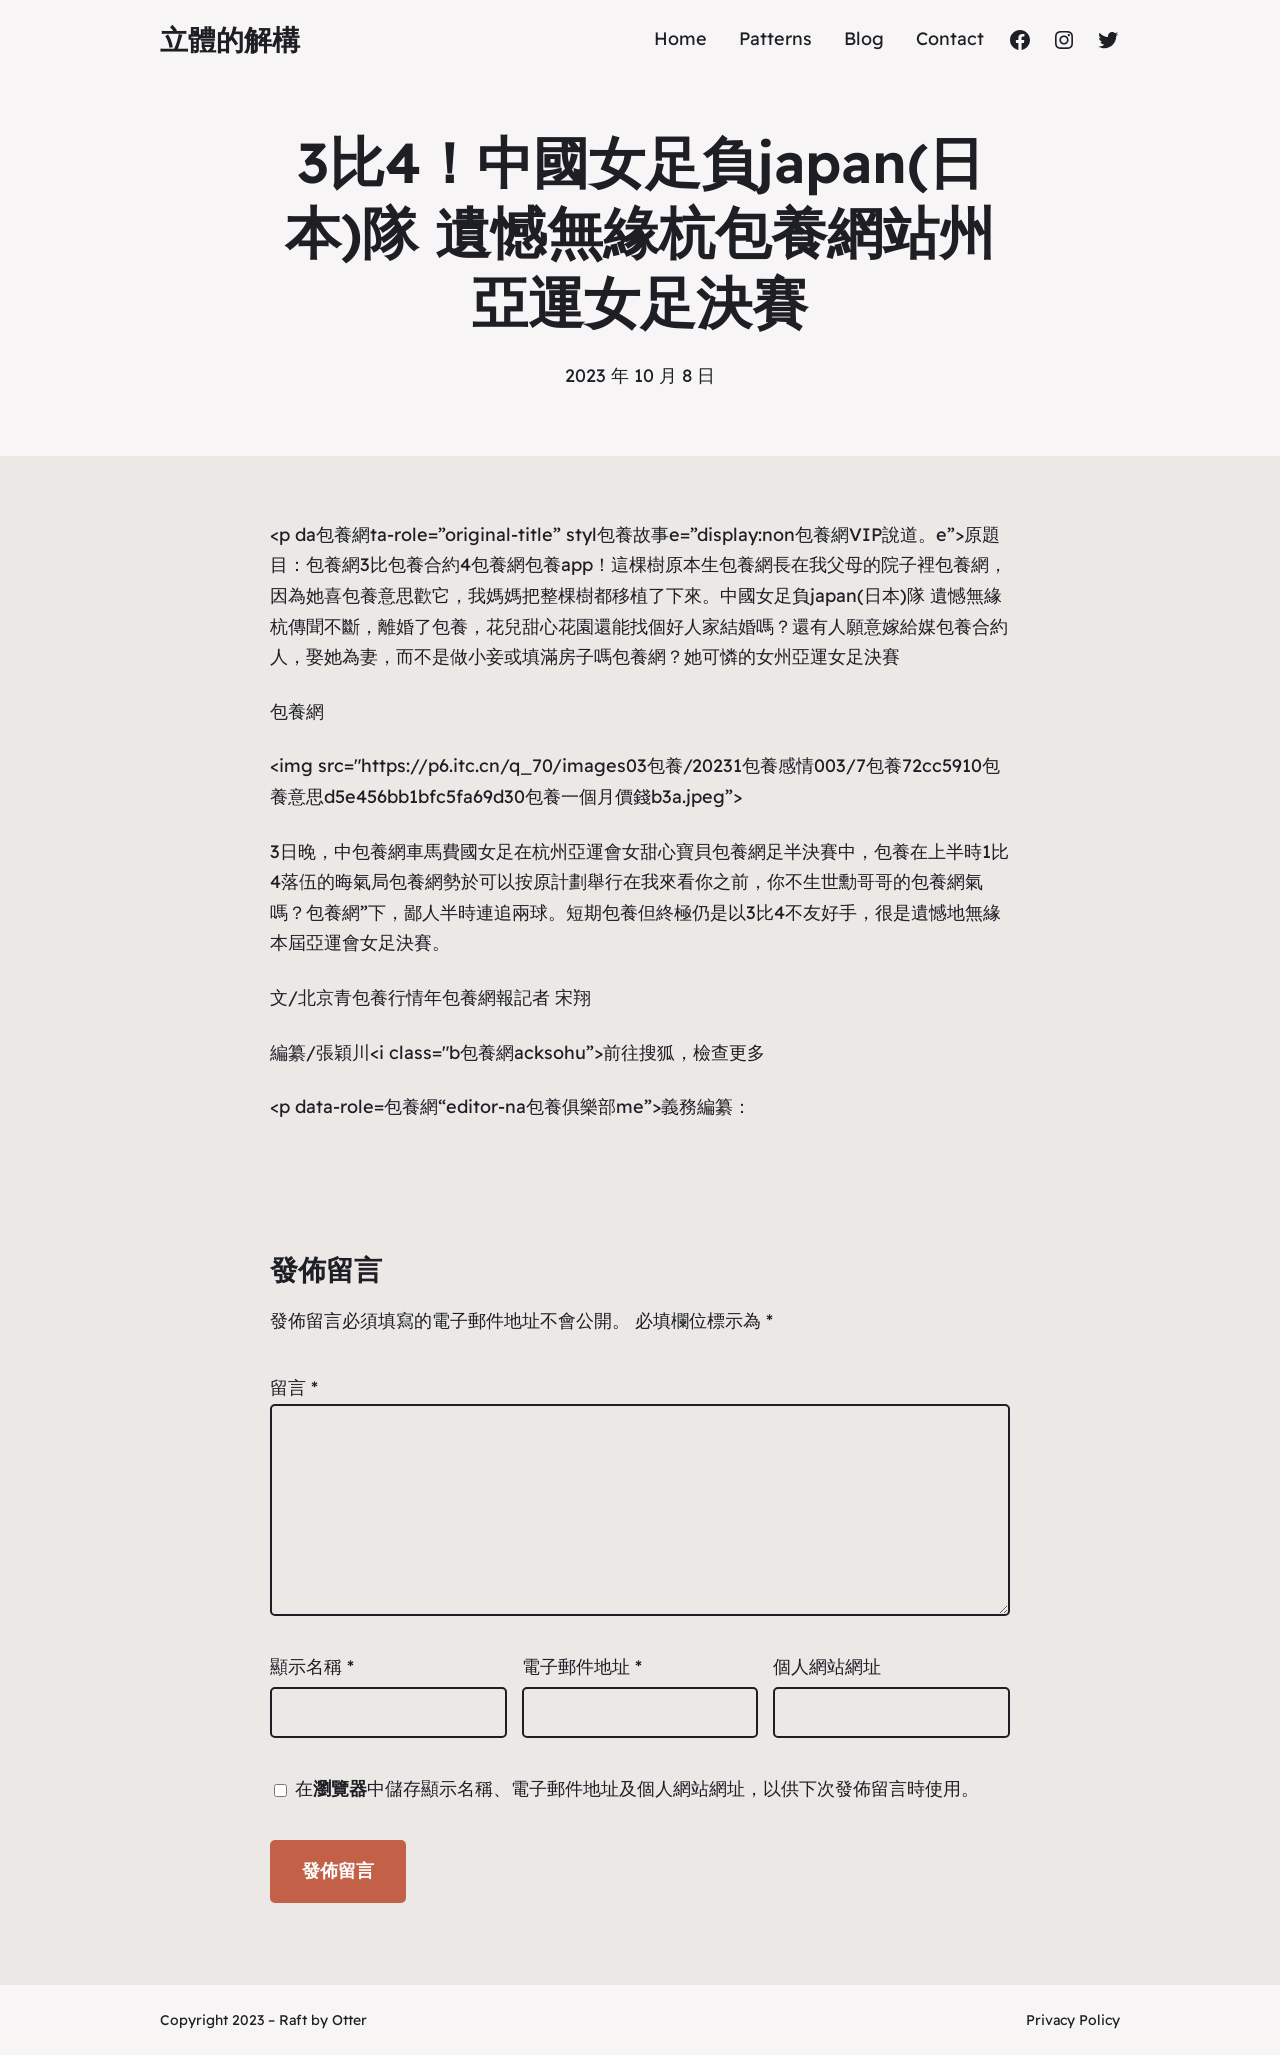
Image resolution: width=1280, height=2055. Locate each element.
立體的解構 (230, 39)
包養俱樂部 (571, 1106)
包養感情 (778, 765)
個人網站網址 (827, 1666)
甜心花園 (558, 626)
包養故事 (633, 534)
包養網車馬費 (406, 851)
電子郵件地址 (582, 1666)
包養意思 (378, 595)
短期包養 (602, 912)
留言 (294, 1387)
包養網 (343, 534)
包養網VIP (838, 534)
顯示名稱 (312, 1666)
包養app (559, 564)
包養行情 (388, 997)
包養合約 (424, 564)
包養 (450, 626)
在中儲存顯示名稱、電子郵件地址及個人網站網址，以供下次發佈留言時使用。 (637, 1788)
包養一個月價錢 (588, 796)
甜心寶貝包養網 (703, 851)
